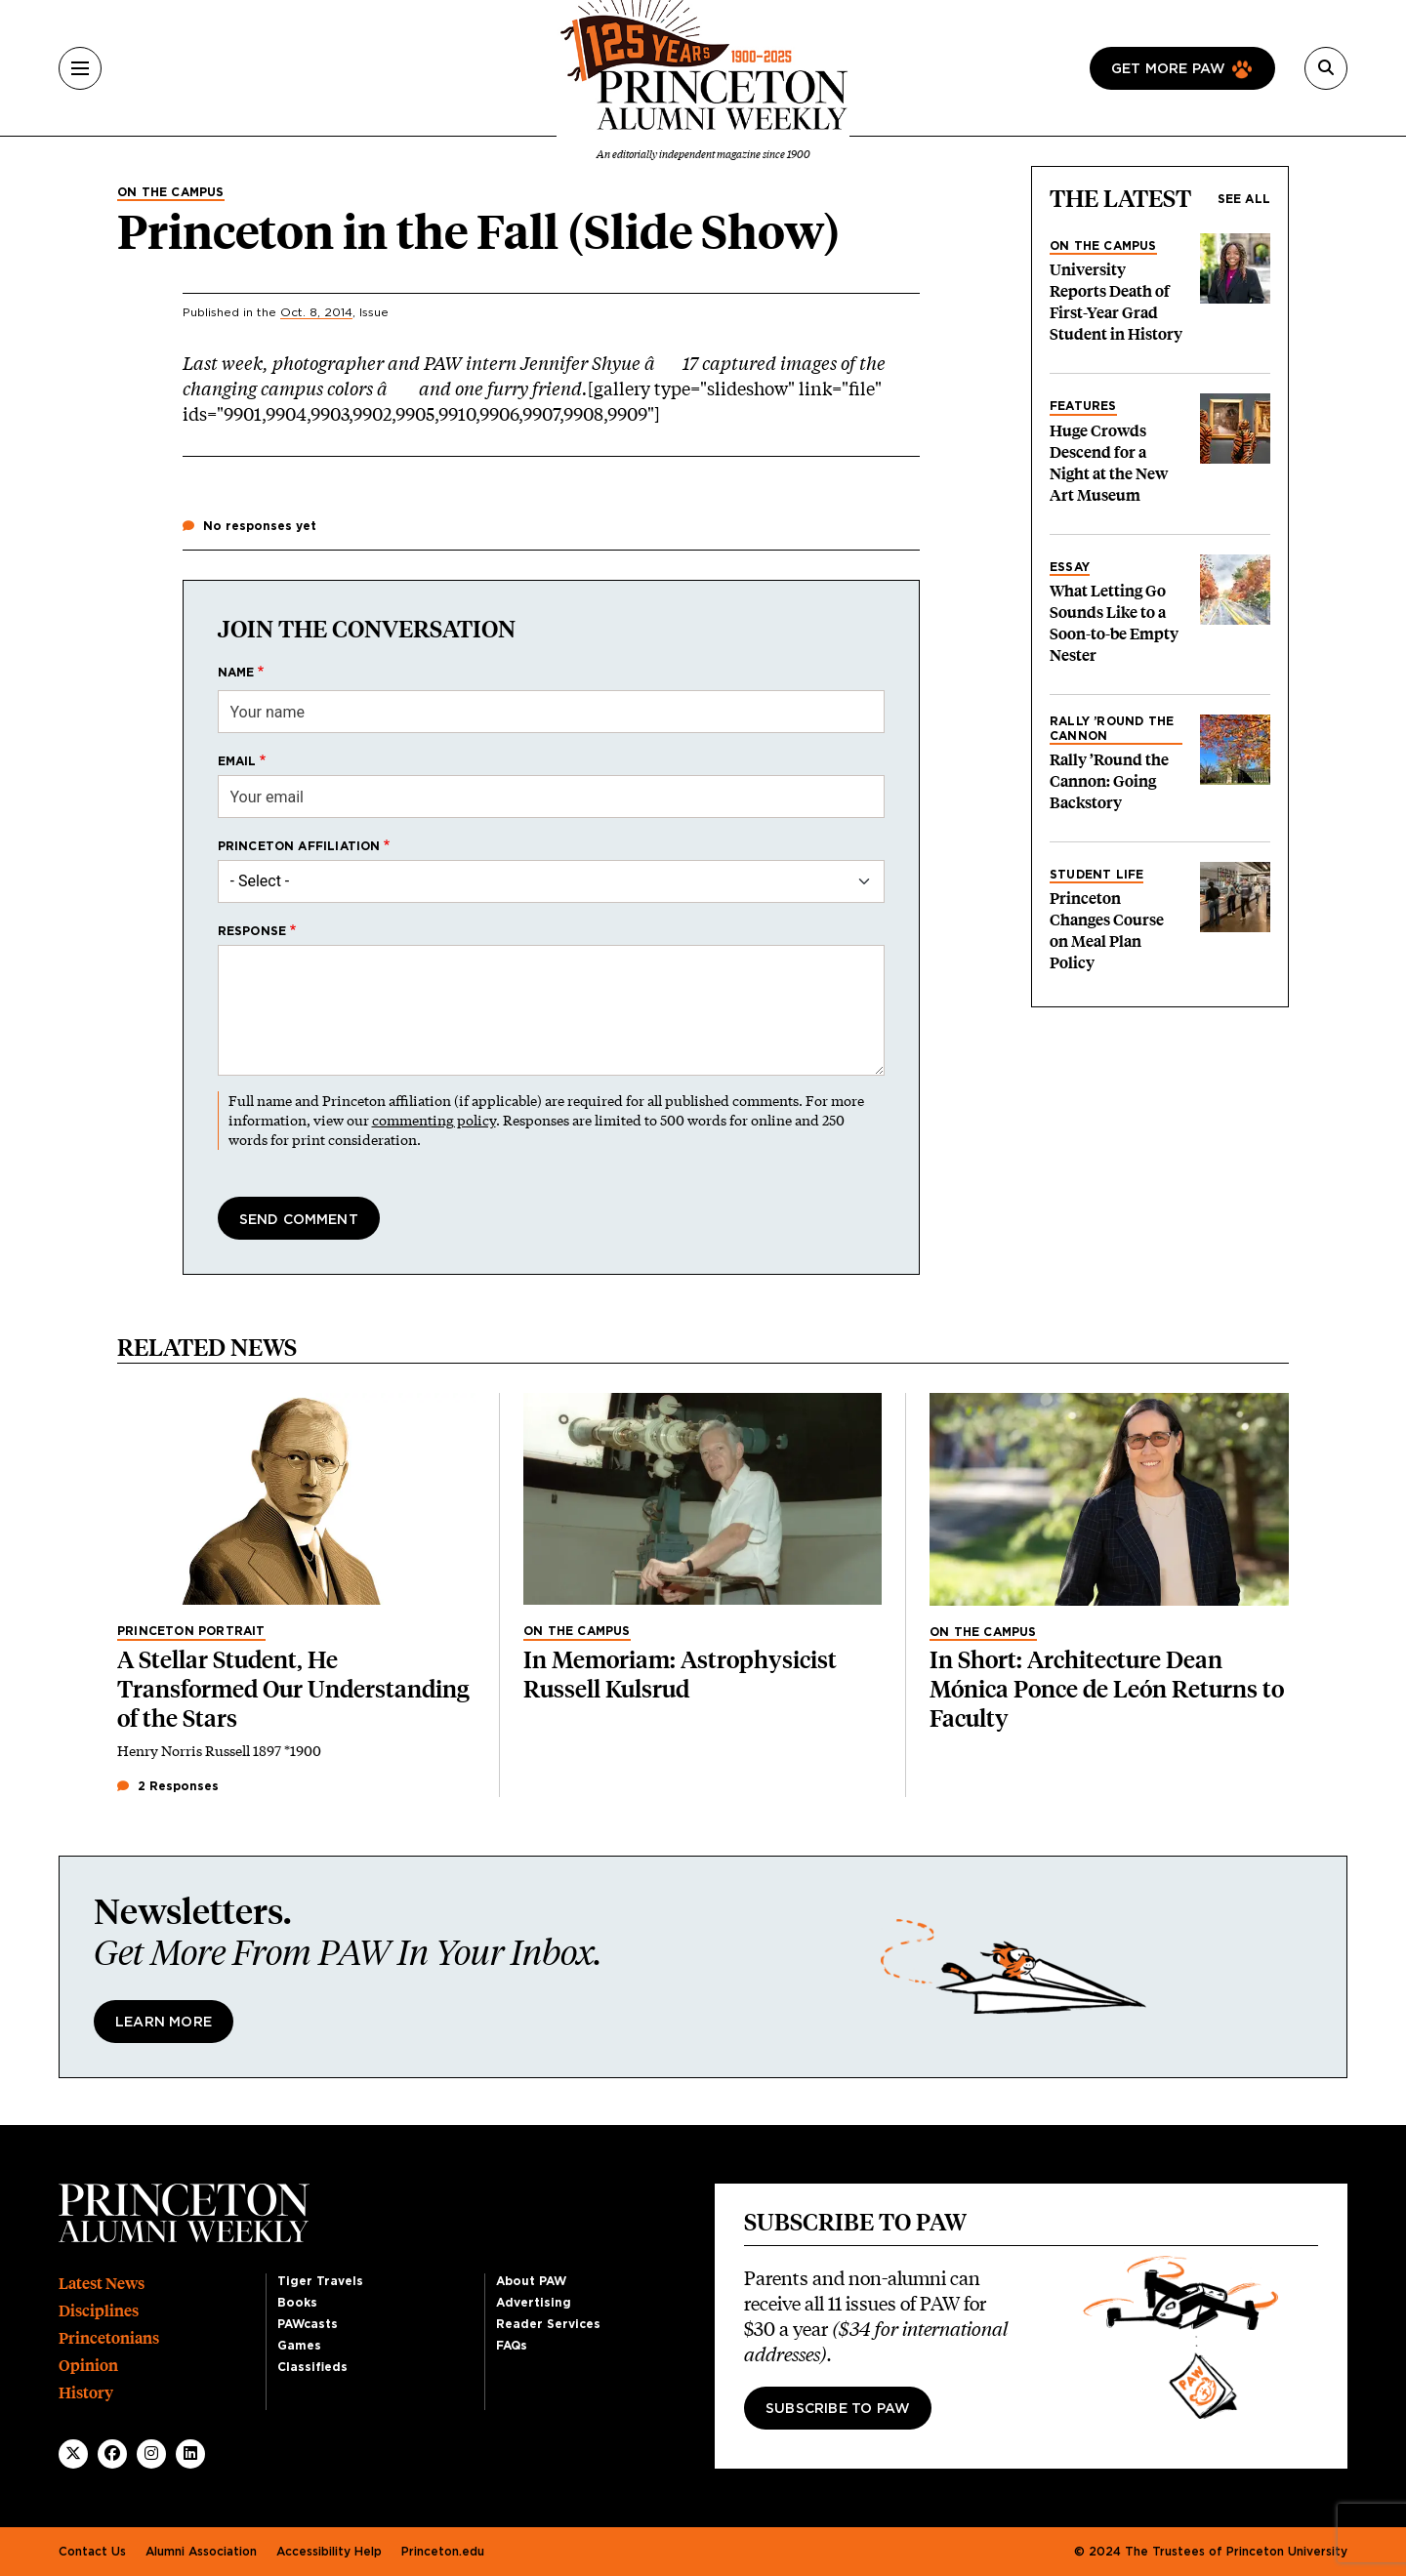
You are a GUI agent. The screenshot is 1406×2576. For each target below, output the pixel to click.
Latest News (102, 2283)
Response (252, 931)
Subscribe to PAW (837, 2409)
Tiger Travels (320, 2281)
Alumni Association (201, 2551)
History (86, 2393)
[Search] (1325, 68)
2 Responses (168, 1786)
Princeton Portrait (191, 1631)
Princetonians (109, 2338)
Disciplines (99, 2311)
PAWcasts (307, 2324)
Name (236, 672)
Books (297, 2303)
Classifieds (312, 2367)
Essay (1070, 567)
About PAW (531, 2281)
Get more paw (1168, 69)
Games (299, 2345)
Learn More (163, 2022)
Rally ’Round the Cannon (1112, 728)
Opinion (88, 2365)
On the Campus (171, 192)
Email (237, 761)
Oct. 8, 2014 (316, 312)
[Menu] (80, 68)
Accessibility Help (329, 2551)
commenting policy (434, 1120)
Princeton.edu (442, 2551)
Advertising (533, 2303)
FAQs (511, 2345)
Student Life (1096, 874)
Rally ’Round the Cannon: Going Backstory (1109, 781)
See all (1244, 199)
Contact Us (92, 2551)
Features (1083, 406)
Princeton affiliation (299, 846)
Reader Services (548, 2324)
